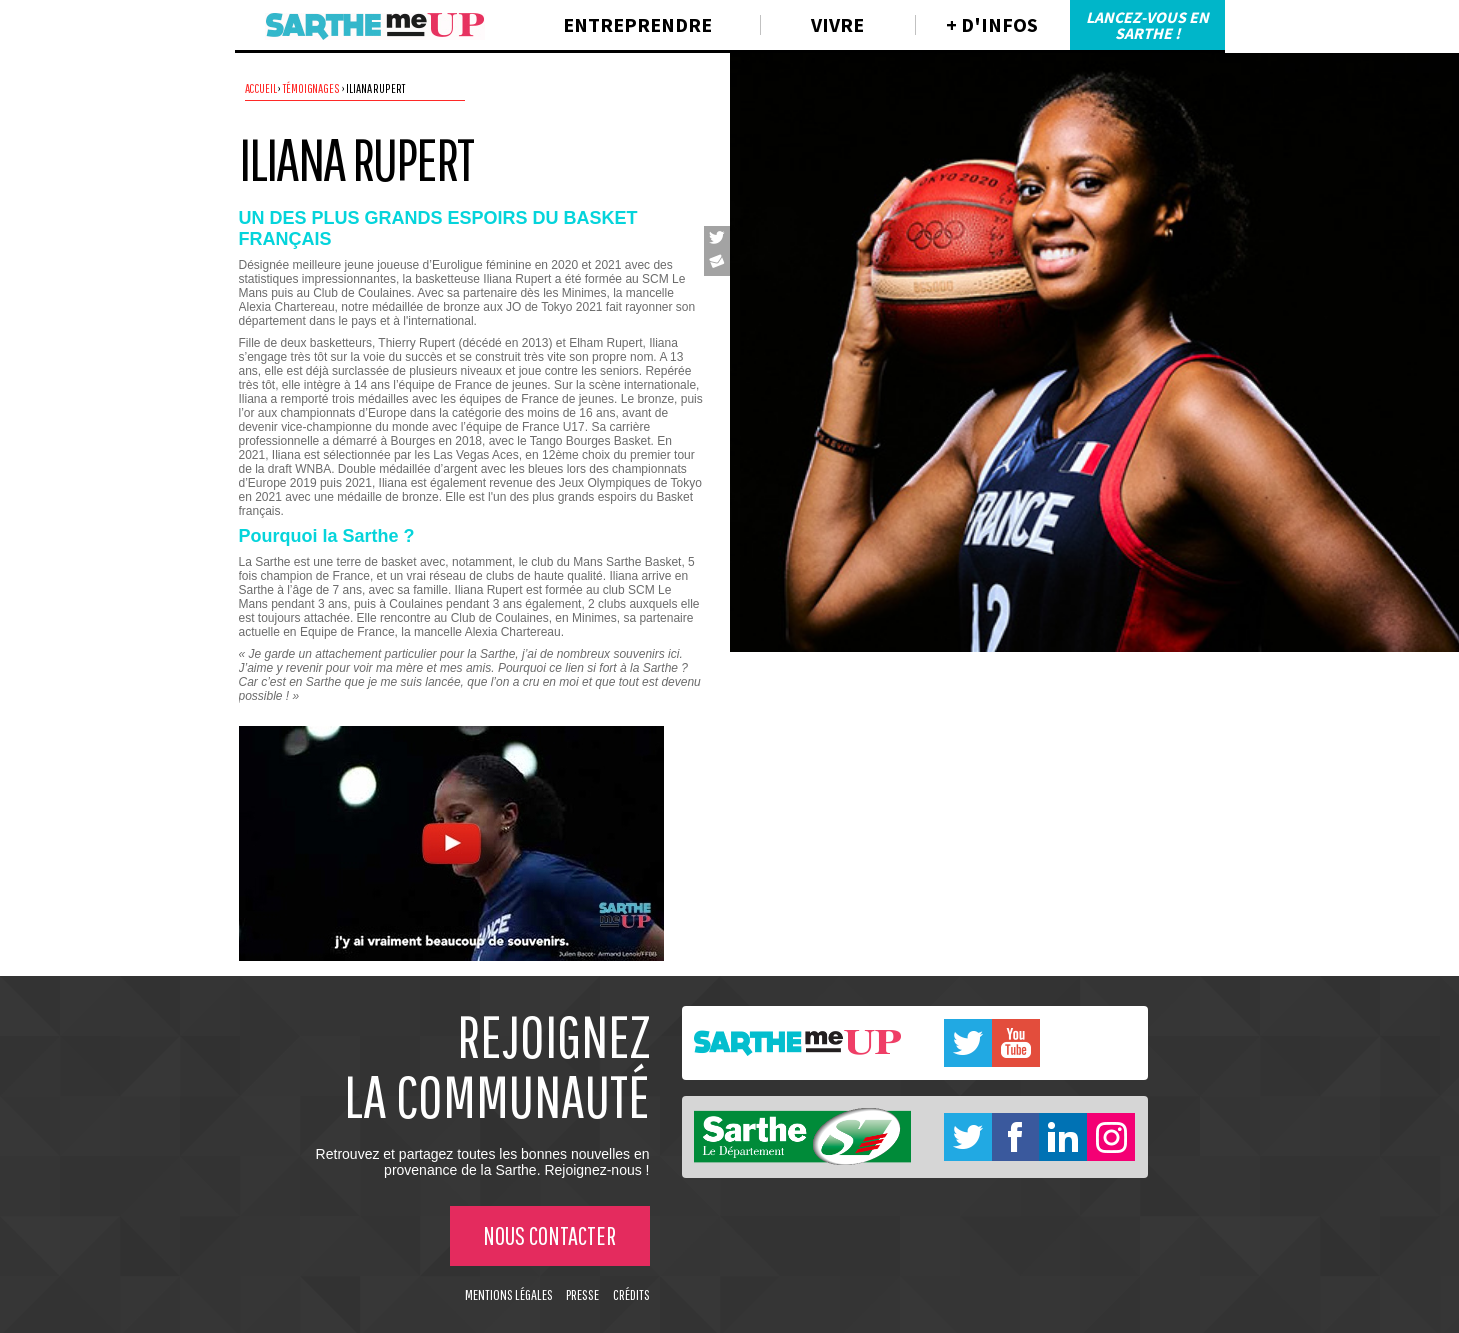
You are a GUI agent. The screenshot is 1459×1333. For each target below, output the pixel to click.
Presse (582, 1294)
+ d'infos (992, 24)
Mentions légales (509, 1294)
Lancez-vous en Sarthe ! (1147, 25)
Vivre (837, 24)
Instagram (1111, 1137)
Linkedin (1063, 1137)
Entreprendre (637, 24)
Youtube (1016, 1043)
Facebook (1015, 1137)
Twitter (968, 1043)
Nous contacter (549, 1235)
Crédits (631, 1294)
